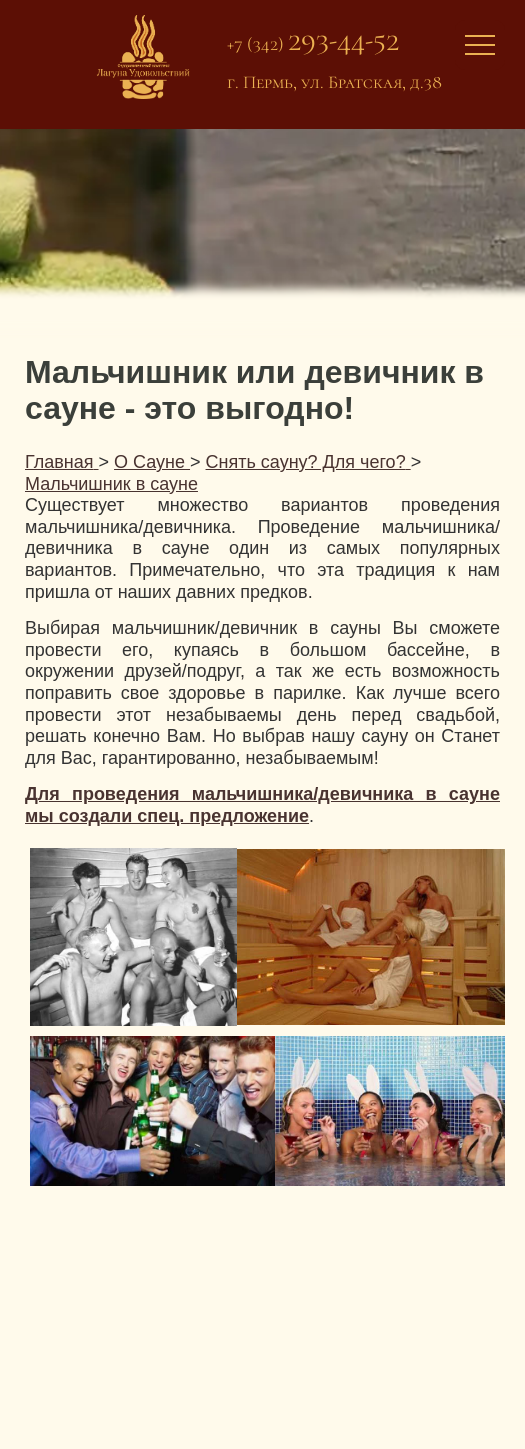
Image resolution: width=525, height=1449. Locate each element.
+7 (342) (313, 43)
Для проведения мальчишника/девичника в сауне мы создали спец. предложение (262, 805)
